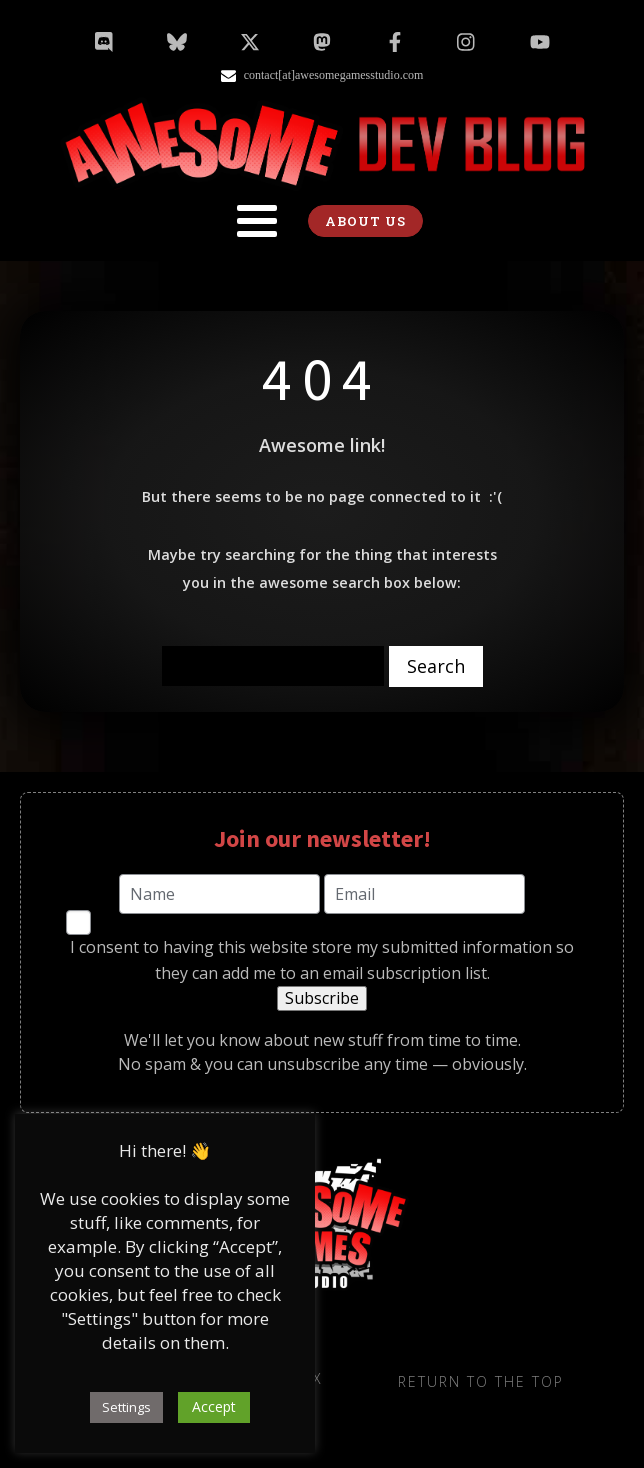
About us (365, 221)
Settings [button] (126, 1407)
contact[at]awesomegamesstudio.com (334, 75)
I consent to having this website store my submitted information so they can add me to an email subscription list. (322, 960)
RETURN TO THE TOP (481, 1381)
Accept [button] (214, 1406)
